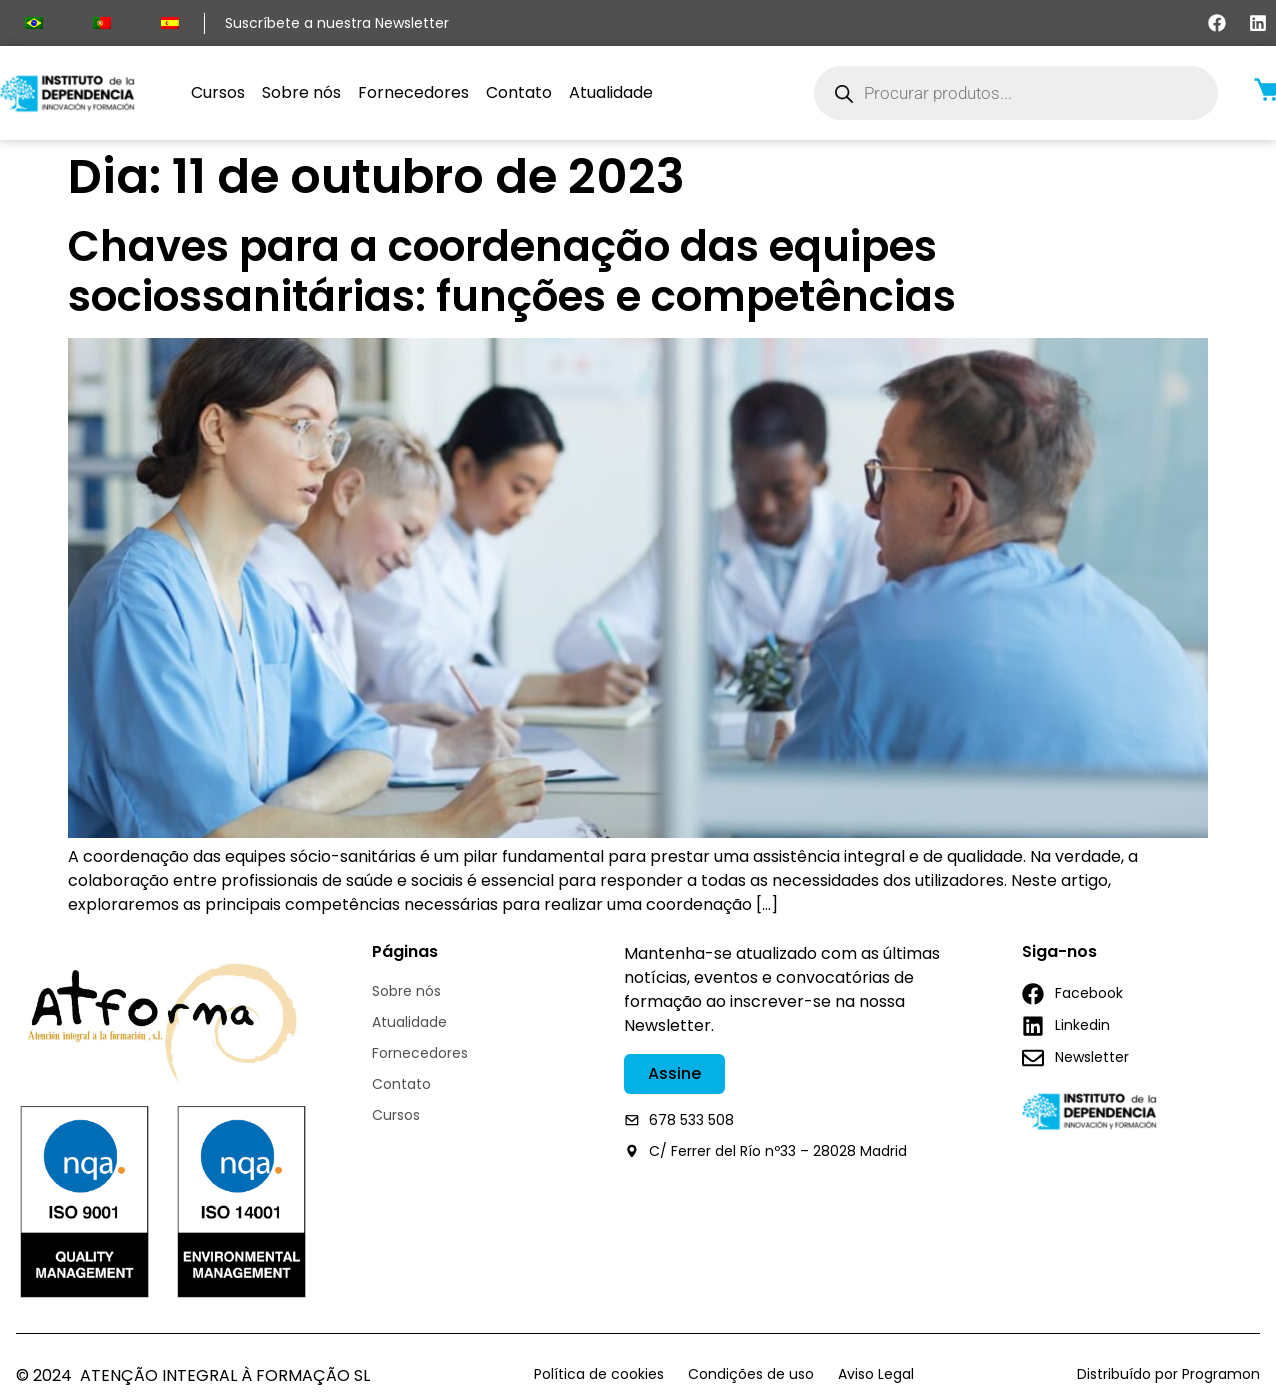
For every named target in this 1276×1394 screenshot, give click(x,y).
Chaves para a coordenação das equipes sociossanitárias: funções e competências (512, 271)
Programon (1221, 1374)
